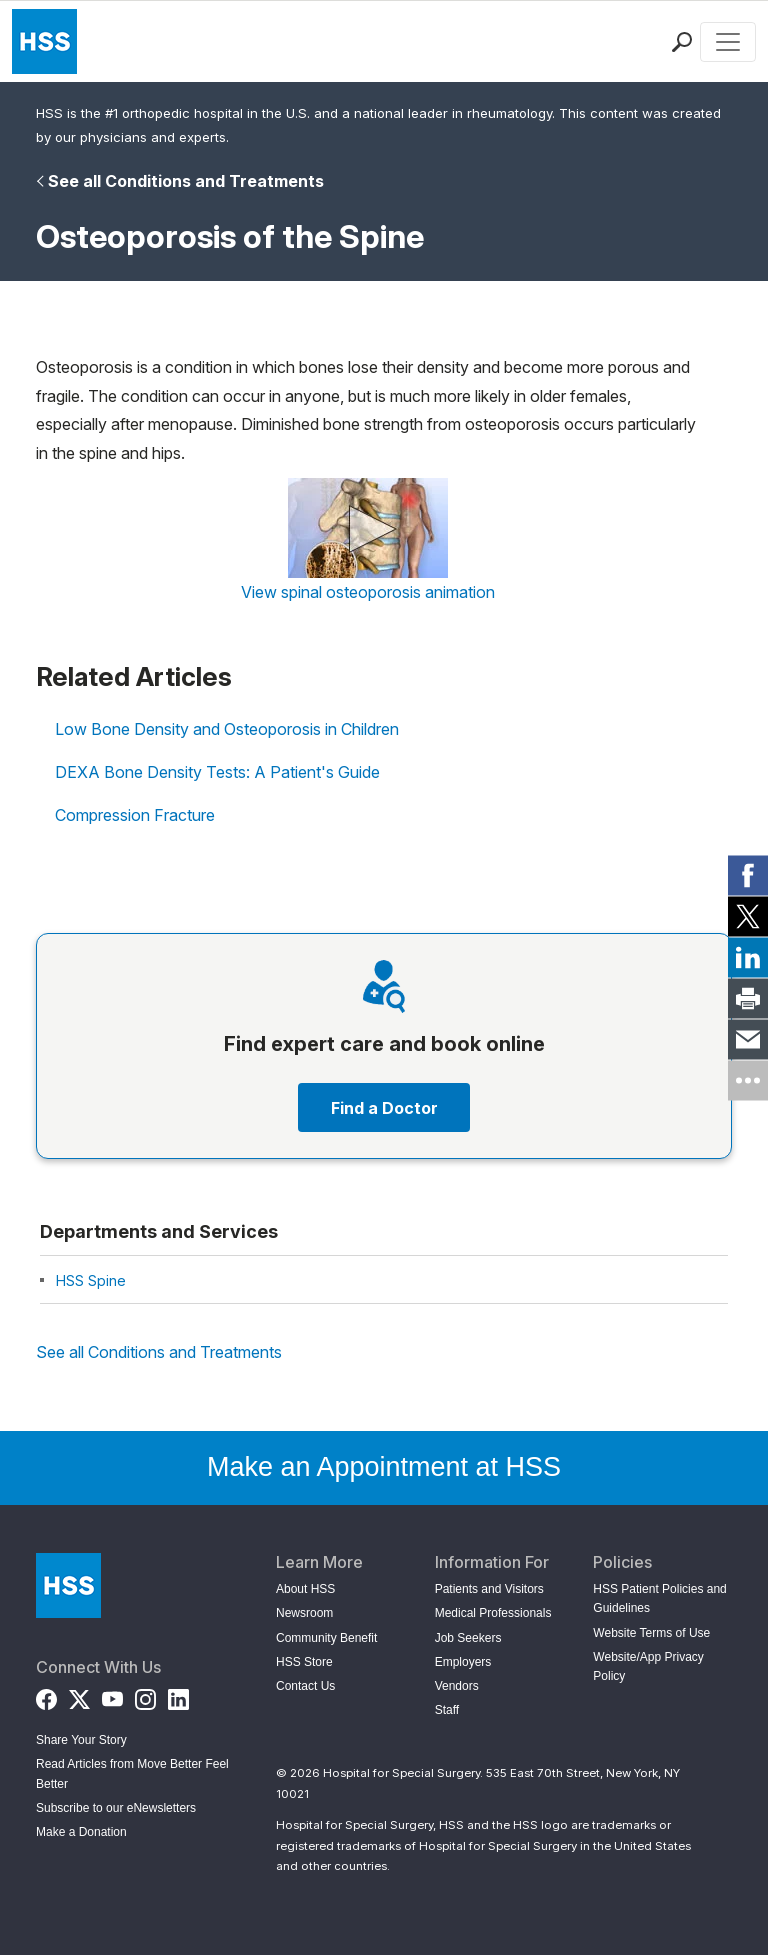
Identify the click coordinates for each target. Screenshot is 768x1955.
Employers (463, 1662)
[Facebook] (46, 1695)
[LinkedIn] (178, 1695)
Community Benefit (326, 1638)
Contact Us (305, 1686)
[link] (748, 875)
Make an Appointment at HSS (384, 1467)
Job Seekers (468, 1638)
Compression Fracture (135, 815)
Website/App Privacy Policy (648, 1666)
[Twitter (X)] (79, 1695)
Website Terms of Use (651, 1633)
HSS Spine (91, 1280)
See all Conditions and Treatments (186, 181)
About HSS (305, 1589)
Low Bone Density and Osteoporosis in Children (227, 729)
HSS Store (304, 1662)
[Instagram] (145, 1695)
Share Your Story (81, 1740)
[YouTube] (112, 1695)
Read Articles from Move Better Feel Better (132, 1773)
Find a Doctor (384, 1108)
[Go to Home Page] (68, 1585)
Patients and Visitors (489, 1589)
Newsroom (304, 1613)
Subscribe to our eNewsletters (116, 1808)
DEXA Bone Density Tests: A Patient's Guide (217, 772)
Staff (447, 1710)
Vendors (457, 1686)
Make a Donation (81, 1832)
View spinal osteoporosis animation (368, 592)
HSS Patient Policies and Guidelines (659, 1598)
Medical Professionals (493, 1613)
